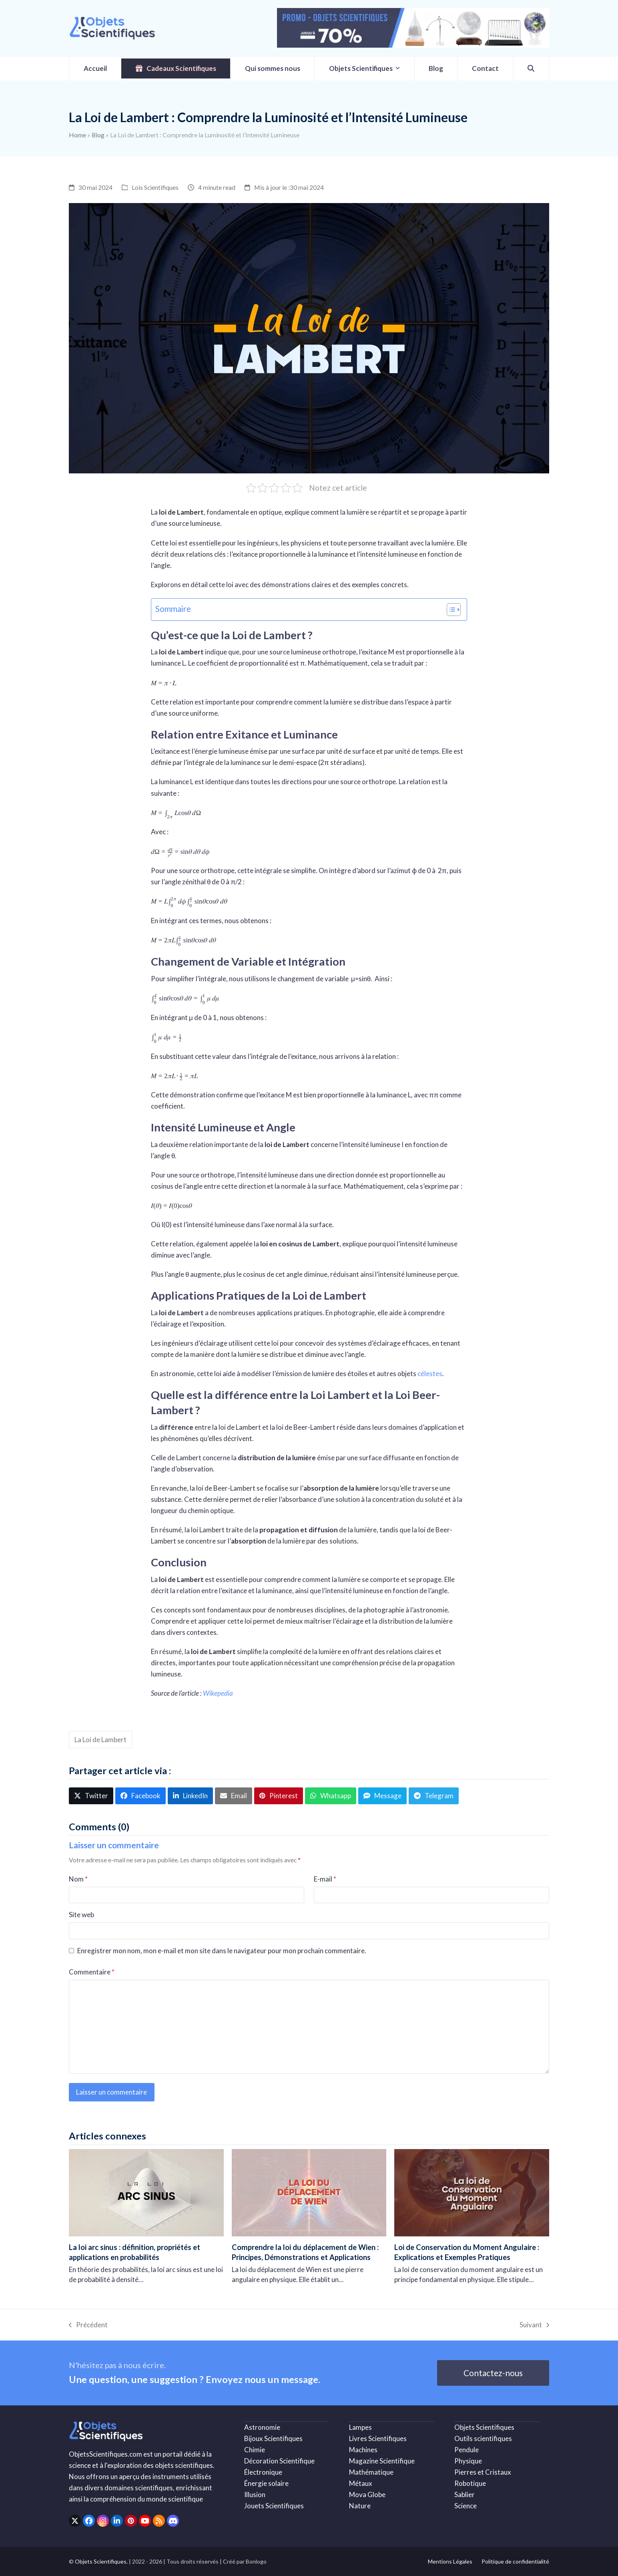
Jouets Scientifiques (274, 2506)
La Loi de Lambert (100, 1739)
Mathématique (371, 2472)
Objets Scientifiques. (101, 2561)
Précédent (88, 2325)
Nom (78, 1879)
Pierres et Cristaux (482, 2472)
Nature (360, 2506)
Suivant (534, 2325)
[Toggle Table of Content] (450, 609)
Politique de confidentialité (515, 2561)
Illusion (254, 2494)
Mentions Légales (450, 2561)
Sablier (464, 2494)
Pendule (466, 2449)
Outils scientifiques (483, 2438)
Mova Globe (367, 2494)
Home (77, 135)
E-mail (325, 1879)
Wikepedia (218, 1693)
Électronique (263, 2472)
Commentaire (91, 1972)
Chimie (254, 2449)
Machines (363, 2449)
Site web (81, 1914)
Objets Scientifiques (484, 2427)
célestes (429, 1373)
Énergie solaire (266, 2483)
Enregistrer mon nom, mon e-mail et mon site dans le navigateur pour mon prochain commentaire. (221, 1950)
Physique (468, 2461)
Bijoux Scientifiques (273, 2438)
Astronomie (262, 2427)
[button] (531, 68)
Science (465, 2506)
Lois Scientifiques (155, 187)
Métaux (360, 2483)
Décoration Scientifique (279, 2461)
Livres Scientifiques (378, 2438)
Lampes (360, 2427)
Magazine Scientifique (382, 2461)
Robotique (470, 2483)
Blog (98, 135)
